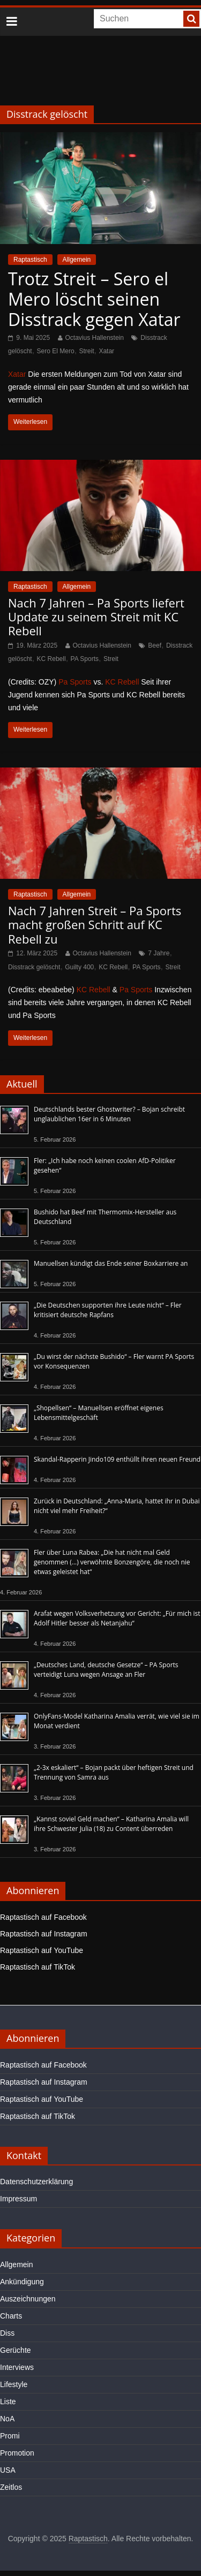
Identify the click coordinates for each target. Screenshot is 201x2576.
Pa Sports (74, 682)
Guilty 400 (79, 967)
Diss (7, 2333)
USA (8, 2470)
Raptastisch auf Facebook (43, 1917)
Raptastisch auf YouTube (41, 1950)
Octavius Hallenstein (94, 337)
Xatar (106, 351)
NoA (7, 2418)
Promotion (17, 2453)
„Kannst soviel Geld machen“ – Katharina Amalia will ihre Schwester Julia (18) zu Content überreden (111, 1823)
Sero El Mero (56, 351)
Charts (11, 2316)
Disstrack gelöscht (34, 967)
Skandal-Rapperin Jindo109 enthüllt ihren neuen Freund (117, 1459)
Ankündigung (22, 2281)
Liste (8, 2401)
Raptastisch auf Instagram (43, 1933)
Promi (10, 2435)
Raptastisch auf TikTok (37, 1967)
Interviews (17, 2367)
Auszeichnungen (28, 2298)
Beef (154, 645)
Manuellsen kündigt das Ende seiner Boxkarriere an (111, 1263)
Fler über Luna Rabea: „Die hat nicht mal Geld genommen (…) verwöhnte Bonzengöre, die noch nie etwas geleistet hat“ (112, 1562)
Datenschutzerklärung (36, 2181)
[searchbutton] (191, 19)
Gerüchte (15, 2350)
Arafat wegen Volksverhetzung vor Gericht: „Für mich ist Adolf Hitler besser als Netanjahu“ (117, 1618)
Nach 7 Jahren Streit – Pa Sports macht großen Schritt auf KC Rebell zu (94, 924)
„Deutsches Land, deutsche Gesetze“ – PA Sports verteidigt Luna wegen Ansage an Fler (106, 1669)
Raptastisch (30, 259)
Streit (86, 351)
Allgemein (77, 259)
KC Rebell (51, 659)
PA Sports (85, 659)
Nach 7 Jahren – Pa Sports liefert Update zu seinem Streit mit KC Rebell (96, 617)
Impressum (18, 2198)
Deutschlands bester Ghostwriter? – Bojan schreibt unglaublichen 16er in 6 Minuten (109, 1114)
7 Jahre (158, 953)
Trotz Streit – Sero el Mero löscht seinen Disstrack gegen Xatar (94, 299)
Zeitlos (11, 2487)
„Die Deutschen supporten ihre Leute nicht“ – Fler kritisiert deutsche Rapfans (108, 1310)
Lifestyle (13, 2384)
